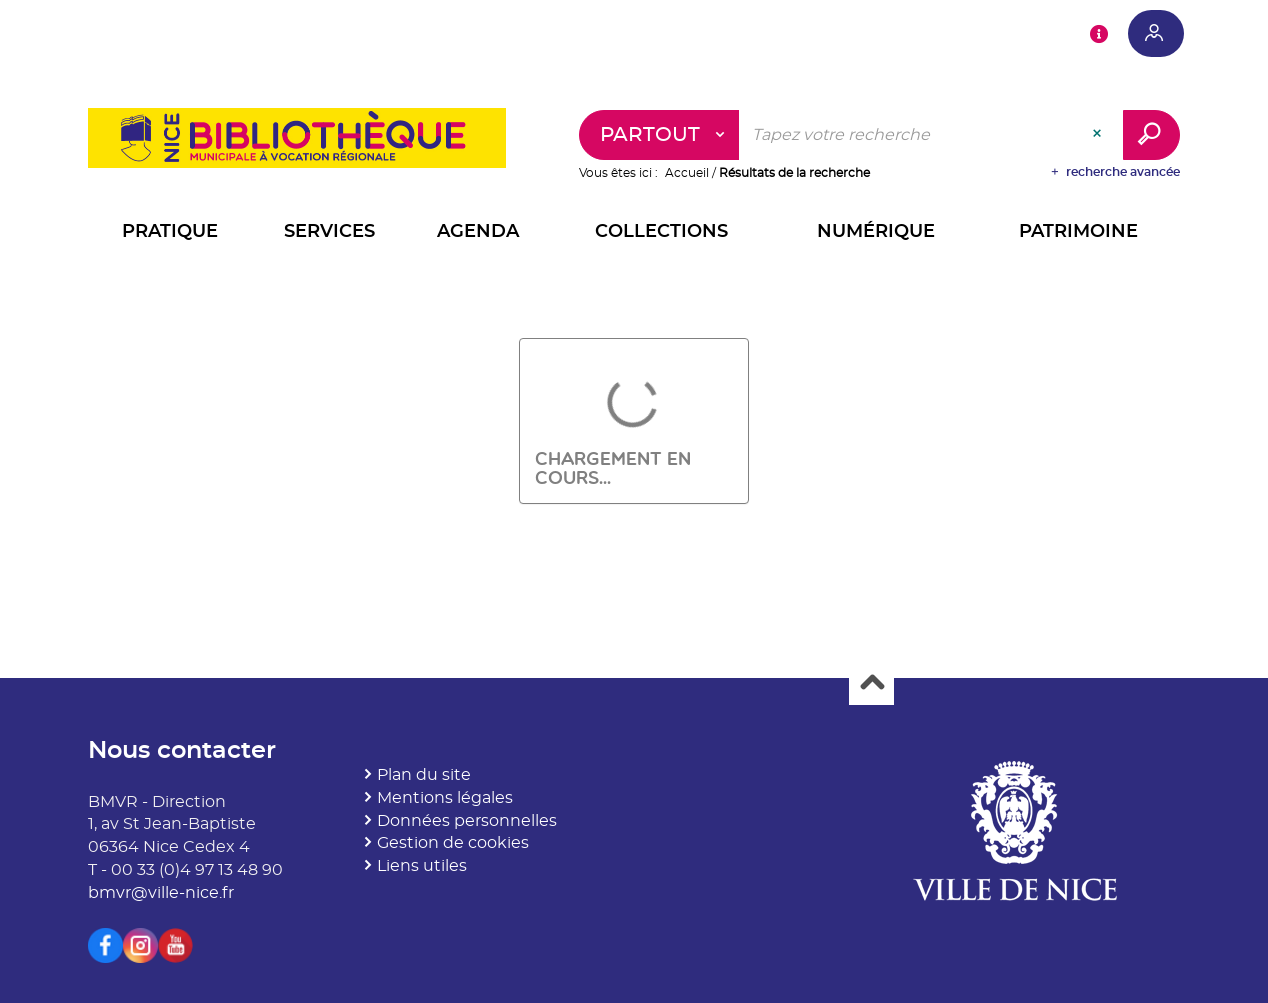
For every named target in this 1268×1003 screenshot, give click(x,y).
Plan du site (424, 775)
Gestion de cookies (453, 843)
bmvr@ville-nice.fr (161, 893)
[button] (170, 234)
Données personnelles (467, 821)
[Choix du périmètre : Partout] (659, 135)
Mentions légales (445, 798)
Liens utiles (422, 866)
